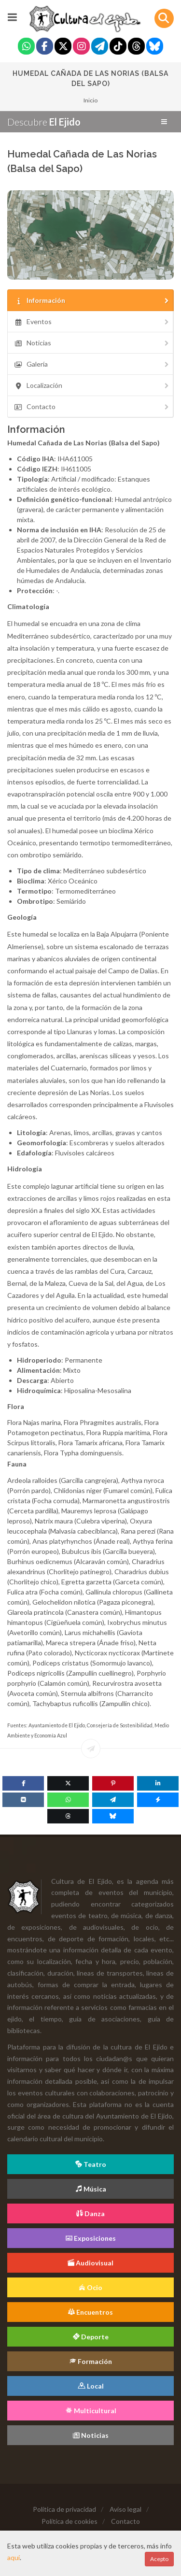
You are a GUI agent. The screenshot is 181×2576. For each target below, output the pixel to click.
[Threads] (136, 47)
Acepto (159, 2558)
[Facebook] (44, 47)
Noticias (92, 343)
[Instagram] (81, 47)
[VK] (23, 1800)
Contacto (92, 406)
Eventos (92, 321)
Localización (92, 385)
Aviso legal (125, 2509)
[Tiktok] (118, 47)
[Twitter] (63, 47)
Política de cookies (69, 2521)
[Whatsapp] (26, 47)
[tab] (90, 300)
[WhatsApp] (68, 1800)
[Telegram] (99, 47)
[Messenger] (158, 1800)
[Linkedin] (158, 1783)
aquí (13, 2557)
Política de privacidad (64, 2509)
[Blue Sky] (154, 47)
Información (92, 300)
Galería (92, 364)
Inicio (90, 100)
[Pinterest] (113, 1783)
